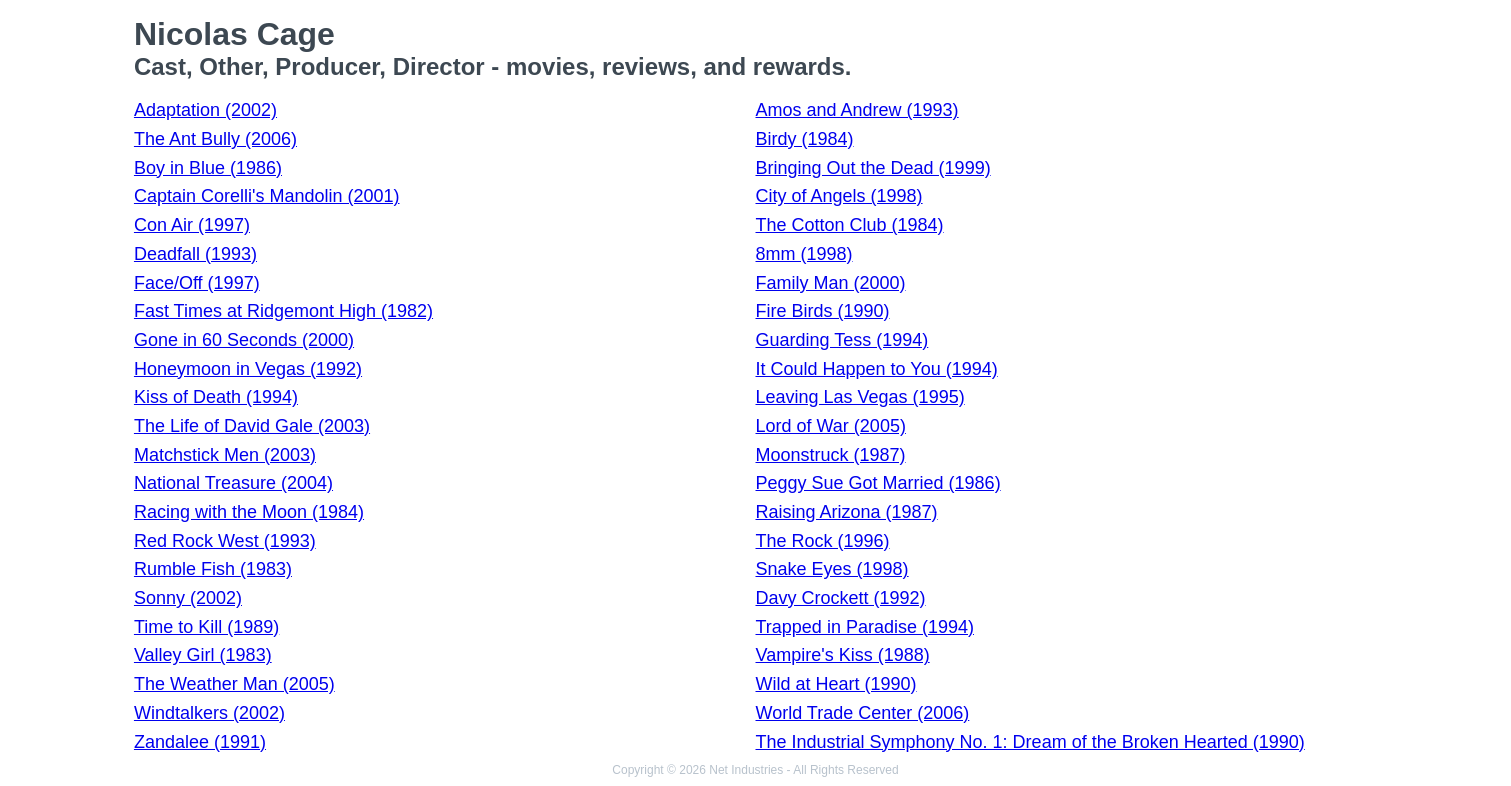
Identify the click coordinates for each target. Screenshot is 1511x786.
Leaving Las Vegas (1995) (860, 397)
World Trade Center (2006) (863, 713)
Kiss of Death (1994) (216, 397)
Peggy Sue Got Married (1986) (878, 483)
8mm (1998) (804, 254)
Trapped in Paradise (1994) (865, 627)
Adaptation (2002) (205, 110)
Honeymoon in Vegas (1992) (248, 369)
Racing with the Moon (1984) (249, 512)
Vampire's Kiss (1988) (843, 655)
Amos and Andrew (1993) (857, 110)
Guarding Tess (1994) (842, 340)
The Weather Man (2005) (234, 684)
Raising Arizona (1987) (847, 512)
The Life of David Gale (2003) (252, 426)
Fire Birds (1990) (823, 311)
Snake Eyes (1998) (832, 569)
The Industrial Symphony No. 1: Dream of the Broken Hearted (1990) (1030, 742)
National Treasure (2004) (233, 483)
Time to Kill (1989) (206, 627)
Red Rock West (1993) (225, 541)
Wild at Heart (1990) (836, 684)
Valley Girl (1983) (203, 655)
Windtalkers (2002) (209, 713)
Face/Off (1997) (197, 283)
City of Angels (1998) (839, 196)
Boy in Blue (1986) (208, 168)
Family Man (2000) (831, 283)
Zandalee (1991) (200, 742)
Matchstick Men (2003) (225, 455)
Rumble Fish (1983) (213, 569)
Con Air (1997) (192, 225)
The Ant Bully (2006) (215, 139)
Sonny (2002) (188, 598)
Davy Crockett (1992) (841, 598)
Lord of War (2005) (831, 426)
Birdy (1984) (805, 139)
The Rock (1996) (823, 541)
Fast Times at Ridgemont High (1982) (283, 311)
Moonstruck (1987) (831, 455)
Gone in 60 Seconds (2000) (244, 340)
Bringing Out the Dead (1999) (873, 168)
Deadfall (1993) (195, 254)
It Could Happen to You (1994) (877, 369)
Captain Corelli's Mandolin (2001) (267, 196)
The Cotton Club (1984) (850, 225)
